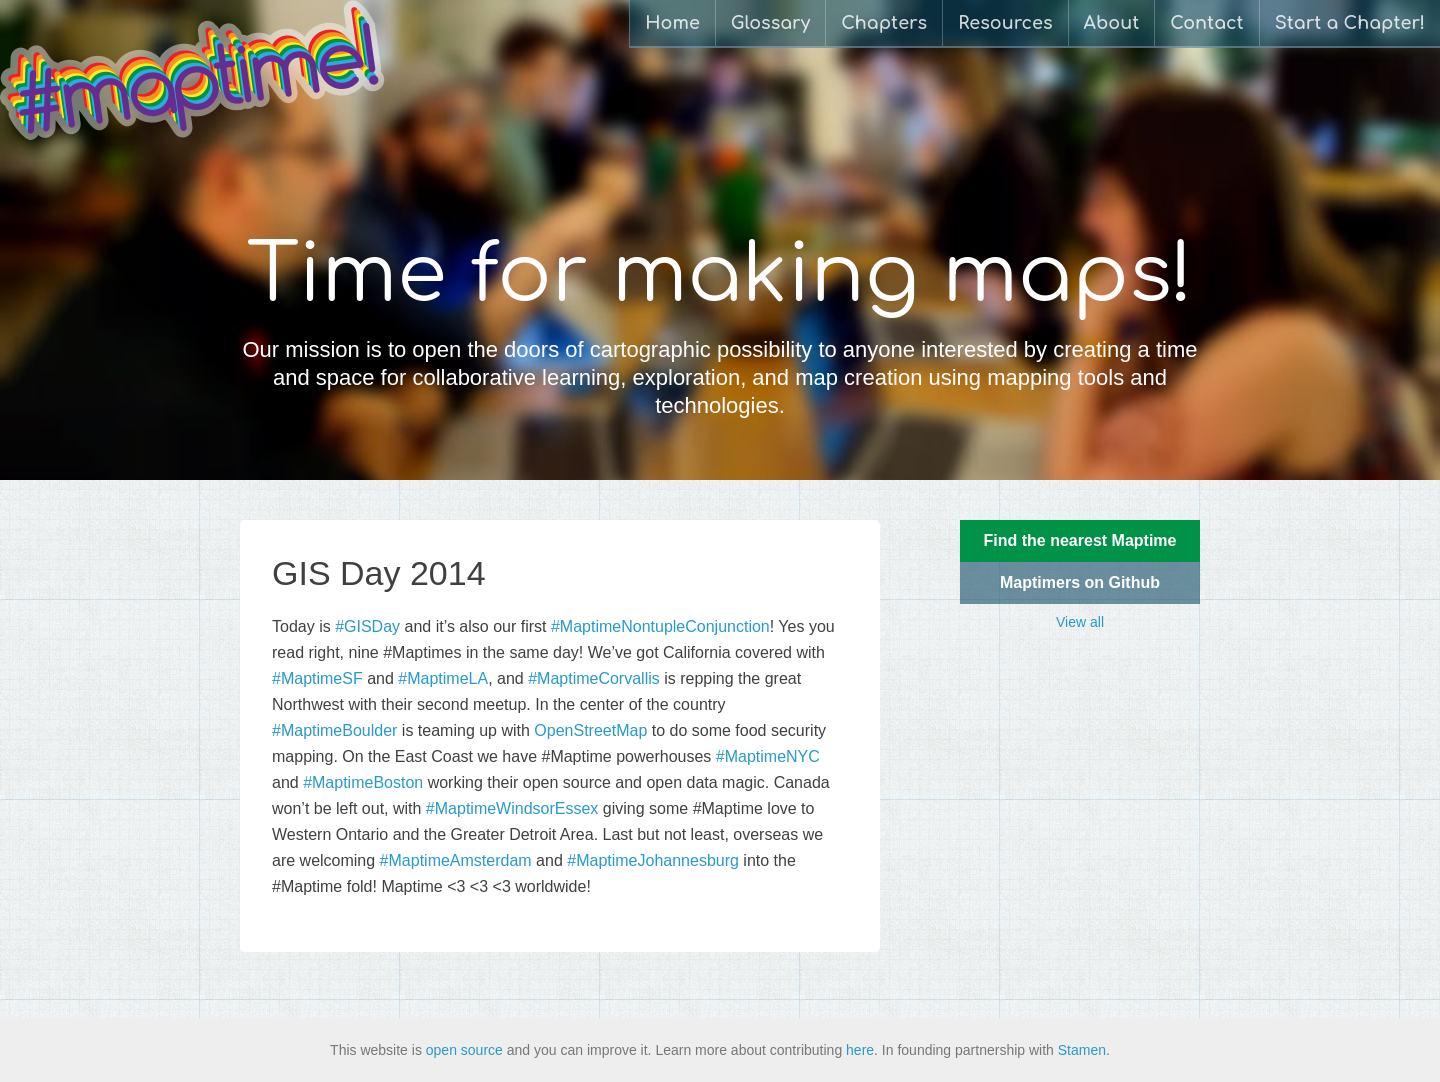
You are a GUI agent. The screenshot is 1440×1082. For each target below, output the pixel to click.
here (860, 1050)
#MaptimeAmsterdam (456, 860)
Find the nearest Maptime (1080, 540)
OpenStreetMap (590, 730)
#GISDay (367, 626)
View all (1080, 622)
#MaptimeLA (443, 678)
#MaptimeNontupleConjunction (660, 626)
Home (672, 23)
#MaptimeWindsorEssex (512, 808)
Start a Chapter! (1350, 23)
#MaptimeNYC (768, 756)
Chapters (884, 23)
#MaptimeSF (317, 678)
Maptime (192, 70)
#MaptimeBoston (363, 782)
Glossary (770, 23)
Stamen (1082, 1050)
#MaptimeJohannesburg (653, 860)
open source (464, 1050)
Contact (1206, 23)
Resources (1005, 23)
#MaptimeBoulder (334, 730)
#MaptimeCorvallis (594, 678)
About (1112, 23)
